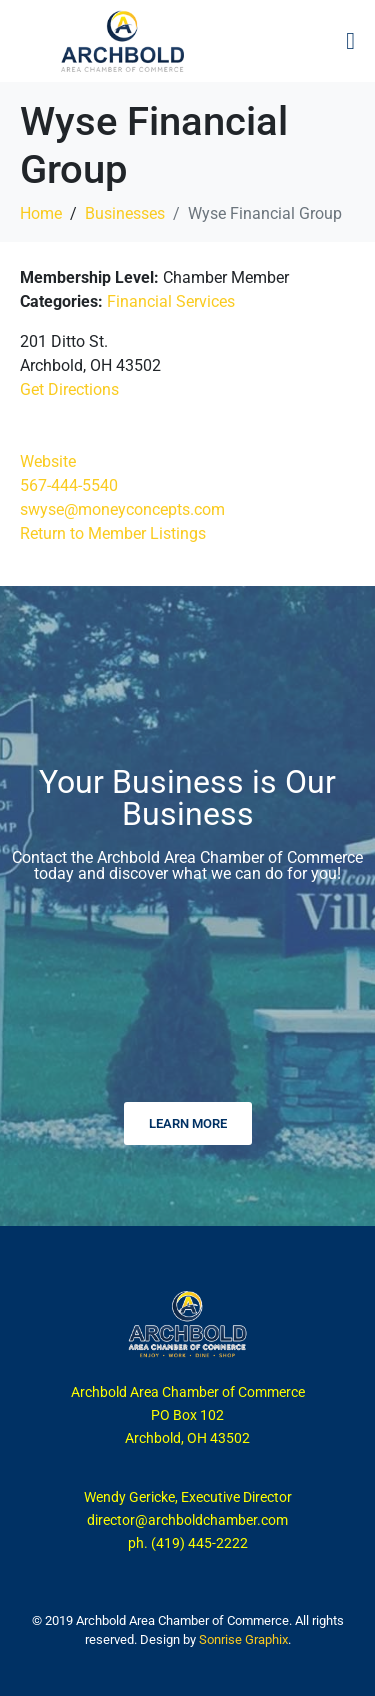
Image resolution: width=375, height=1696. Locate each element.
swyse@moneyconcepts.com (122, 509)
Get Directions (69, 389)
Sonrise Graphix (243, 1639)
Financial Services (171, 301)
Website (48, 461)
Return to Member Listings (113, 533)
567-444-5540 (69, 485)
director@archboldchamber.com (187, 1520)
